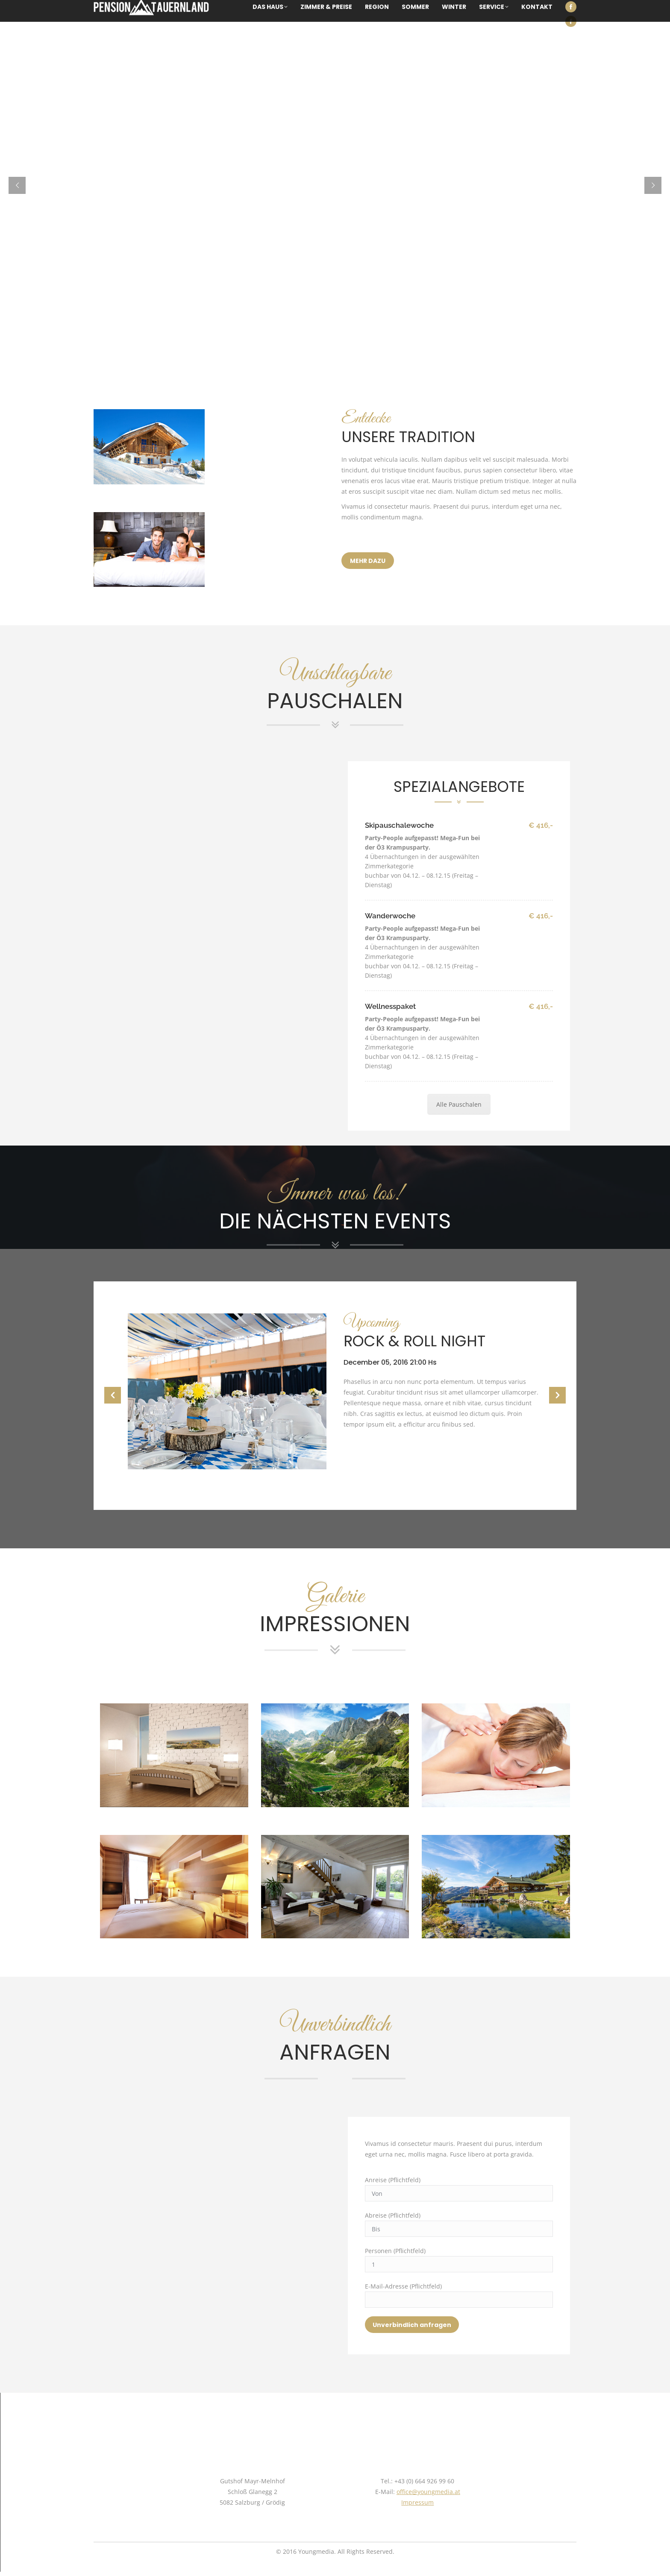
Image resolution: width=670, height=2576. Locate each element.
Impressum (417, 2502)
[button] (112, 1395)
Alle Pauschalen (459, 1104)
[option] (335, 1391)
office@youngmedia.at (428, 2492)
